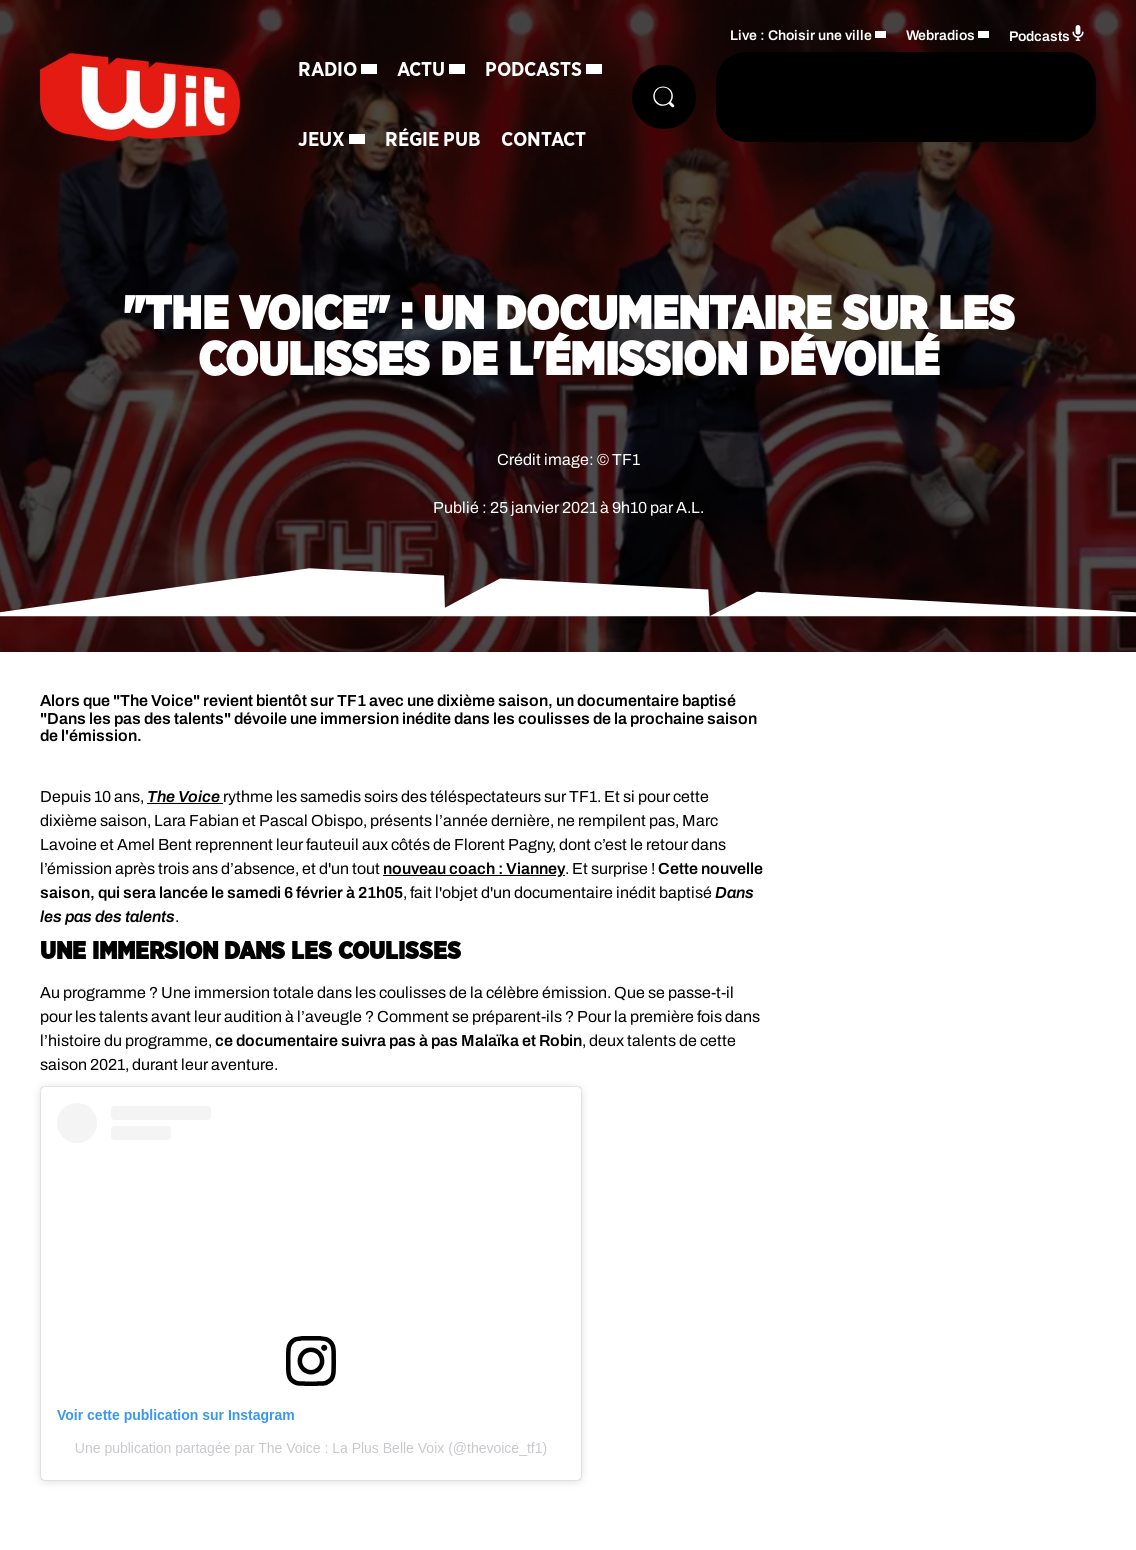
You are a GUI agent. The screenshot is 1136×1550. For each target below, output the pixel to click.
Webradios (940, 35)
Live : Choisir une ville (801, 35)
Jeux (321, 140)
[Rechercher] (664, 97)
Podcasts (533, 70)
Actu (421, 70)
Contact (543, 140)
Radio (327, 70)
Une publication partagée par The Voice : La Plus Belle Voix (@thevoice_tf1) (311, 1448)
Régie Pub (433, 140)
